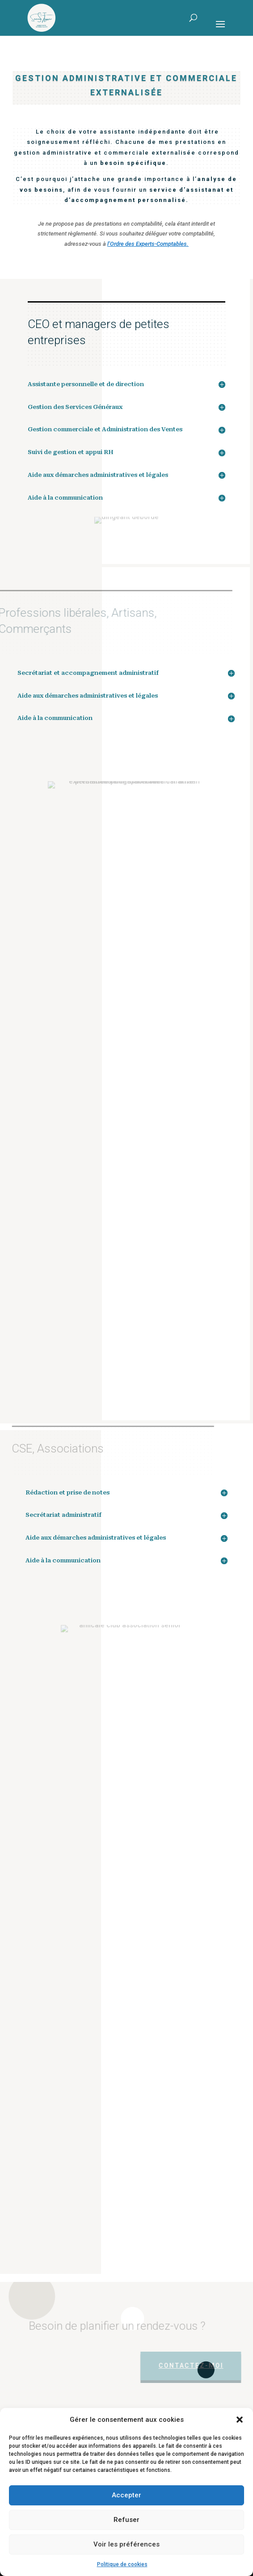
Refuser (126, 2520)
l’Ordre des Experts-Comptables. (148, 243)
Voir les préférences (126, 2544)
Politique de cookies (122, 2564)
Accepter (126, 2495)
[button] (239, 2419)
